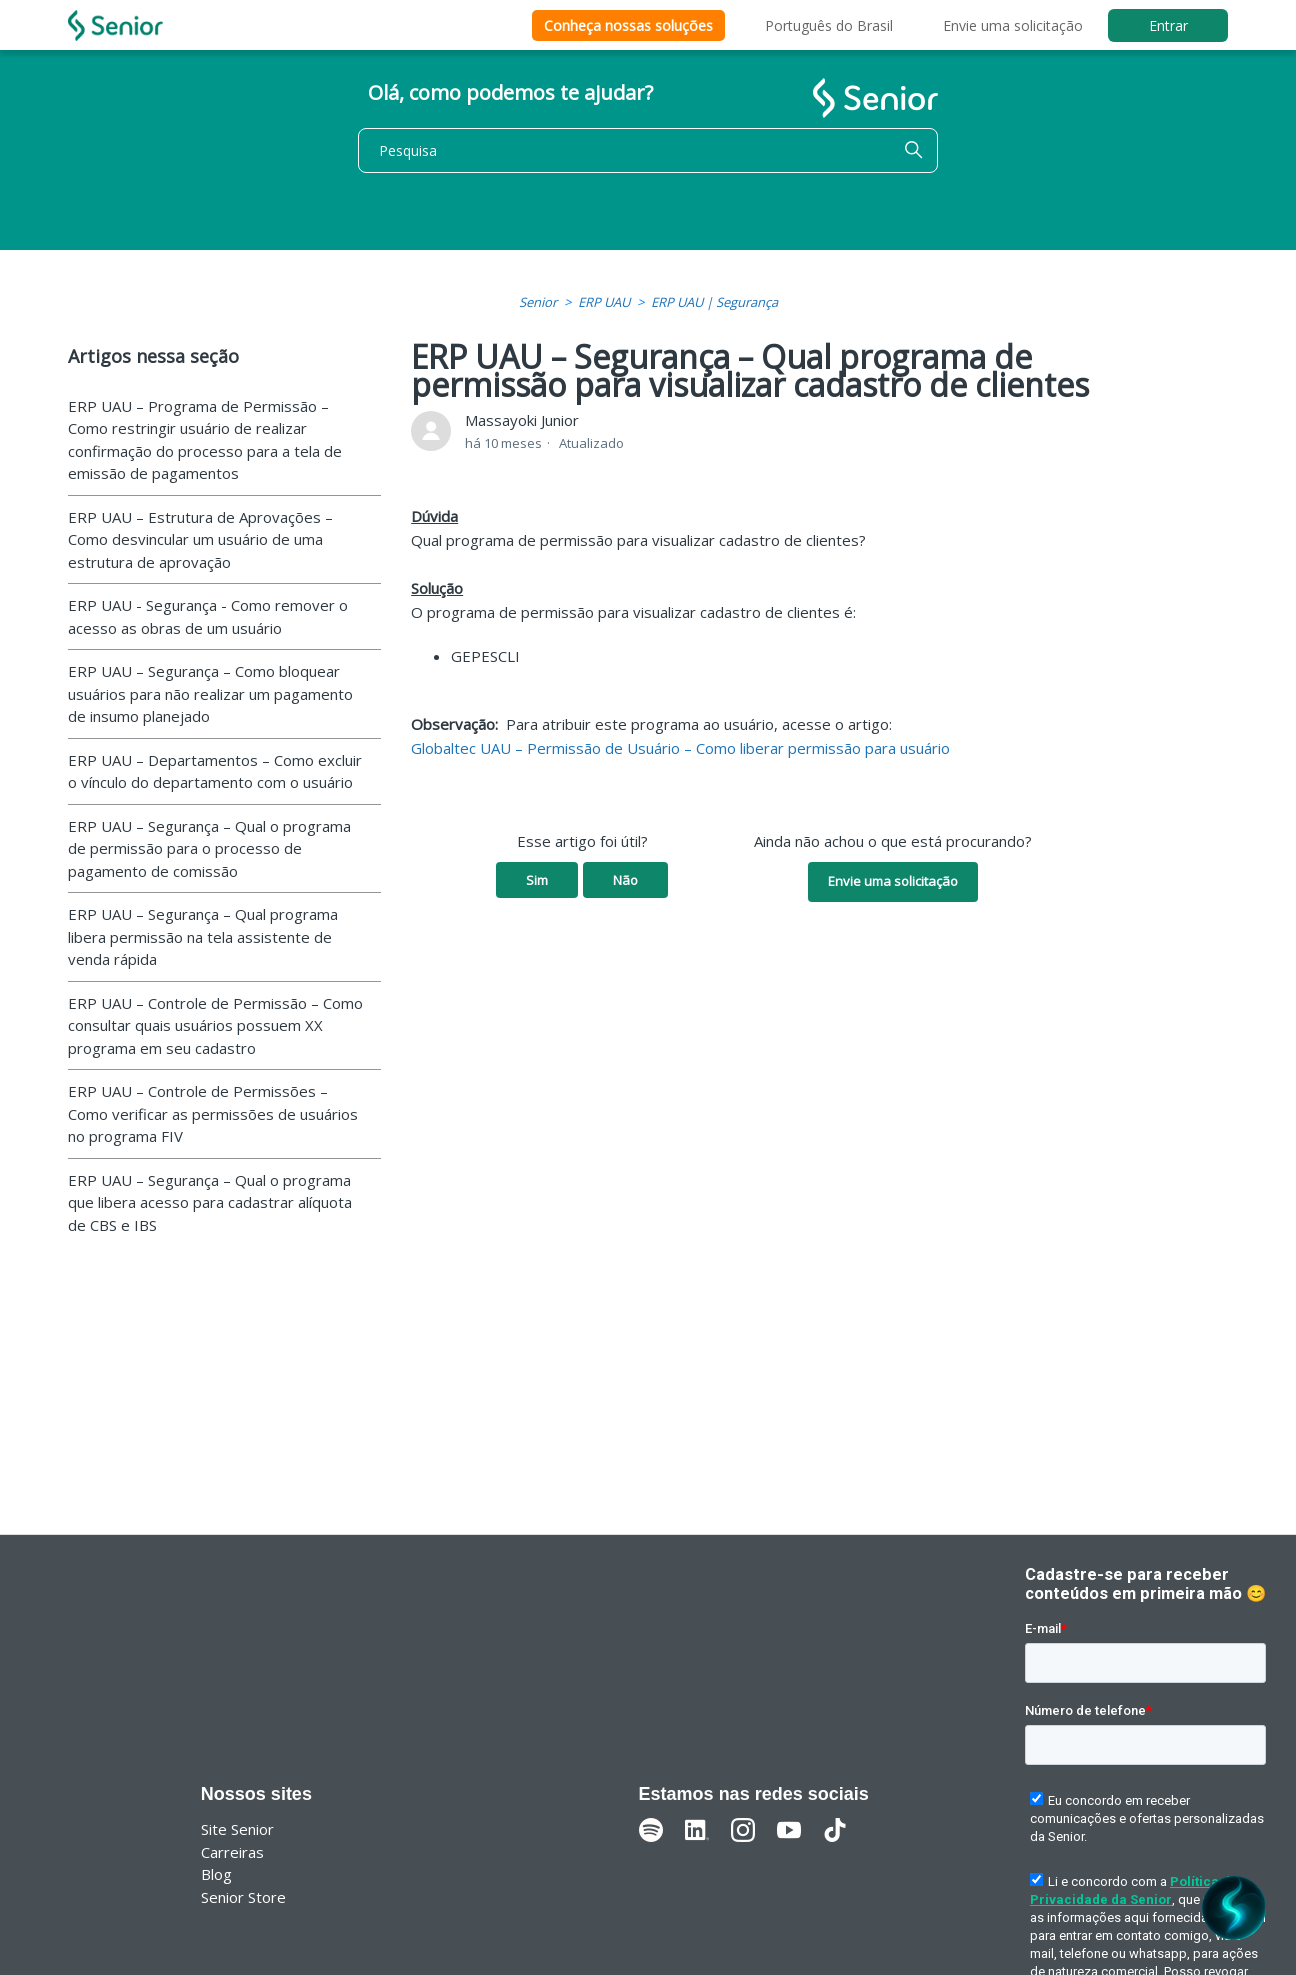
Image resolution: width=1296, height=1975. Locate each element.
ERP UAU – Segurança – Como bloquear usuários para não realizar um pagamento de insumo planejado (210, 693)
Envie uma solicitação (1013, 25)
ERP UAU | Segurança (714, 302)
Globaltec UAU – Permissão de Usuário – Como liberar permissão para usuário (680, 748)
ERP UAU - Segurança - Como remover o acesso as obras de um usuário (208, 616)
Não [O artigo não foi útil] (625, 880)
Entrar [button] (1168, 25)
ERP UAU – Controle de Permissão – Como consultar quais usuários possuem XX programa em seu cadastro (215, 1025)
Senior (538, 302)
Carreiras (232, 1852)
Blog (216, 1874)
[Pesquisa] (648, 150)
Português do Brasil (829, 25)
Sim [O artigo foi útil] (537, 880)
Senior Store (243, 1897)
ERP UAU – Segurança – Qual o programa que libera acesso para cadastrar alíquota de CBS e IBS (210, 1202)
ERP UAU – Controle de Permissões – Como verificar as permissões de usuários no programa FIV (213, 1113)
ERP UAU (604, 302)
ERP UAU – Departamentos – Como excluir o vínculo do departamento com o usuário (215, 771)
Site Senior (237, 1829)
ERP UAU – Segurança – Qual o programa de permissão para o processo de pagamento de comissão (209, 848)
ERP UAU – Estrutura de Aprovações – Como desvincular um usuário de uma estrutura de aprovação (200, 539)
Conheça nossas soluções (628, 25)
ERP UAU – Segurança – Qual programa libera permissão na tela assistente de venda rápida (203, 936)
